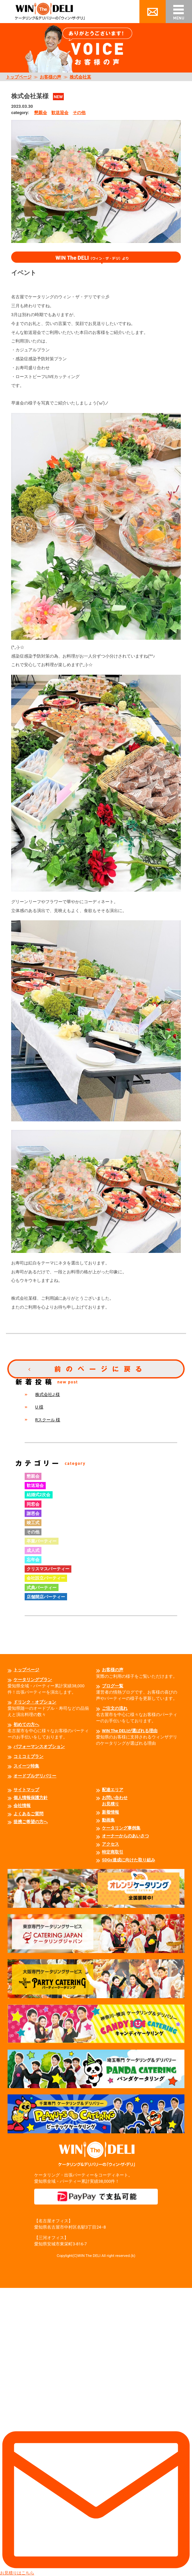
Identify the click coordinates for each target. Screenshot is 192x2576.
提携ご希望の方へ (30, 1821)
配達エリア (112, 1789)
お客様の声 (50, 76)
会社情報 (22, 1805)
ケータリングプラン (32, 1679)
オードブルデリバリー (34, 1775)
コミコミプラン (28, 1756)
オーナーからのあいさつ (125, 1835)
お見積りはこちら (96, 2431)
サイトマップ (26, 1789)
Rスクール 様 (47, 1419)
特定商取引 (112, 1852)
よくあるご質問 (28, 1813)
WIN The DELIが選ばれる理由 (129, 1730)
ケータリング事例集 (121, 1827)
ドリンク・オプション (34, 1702)
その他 (79, 112)
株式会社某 (80, 76)
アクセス (110, 1844)
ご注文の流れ (115, 1708)
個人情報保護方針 (30, 1797)
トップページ (19, 76)
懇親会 (40, 112)
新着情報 (110, 1812)
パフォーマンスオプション (39, 1746)
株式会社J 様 (47, 1394)
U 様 (39, 1407)
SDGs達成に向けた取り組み (128, 1859)
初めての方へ (26, 1724)
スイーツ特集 (26, 1765)
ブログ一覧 (112, 1685)
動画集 (108, 1820)
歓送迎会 (59, 112)
